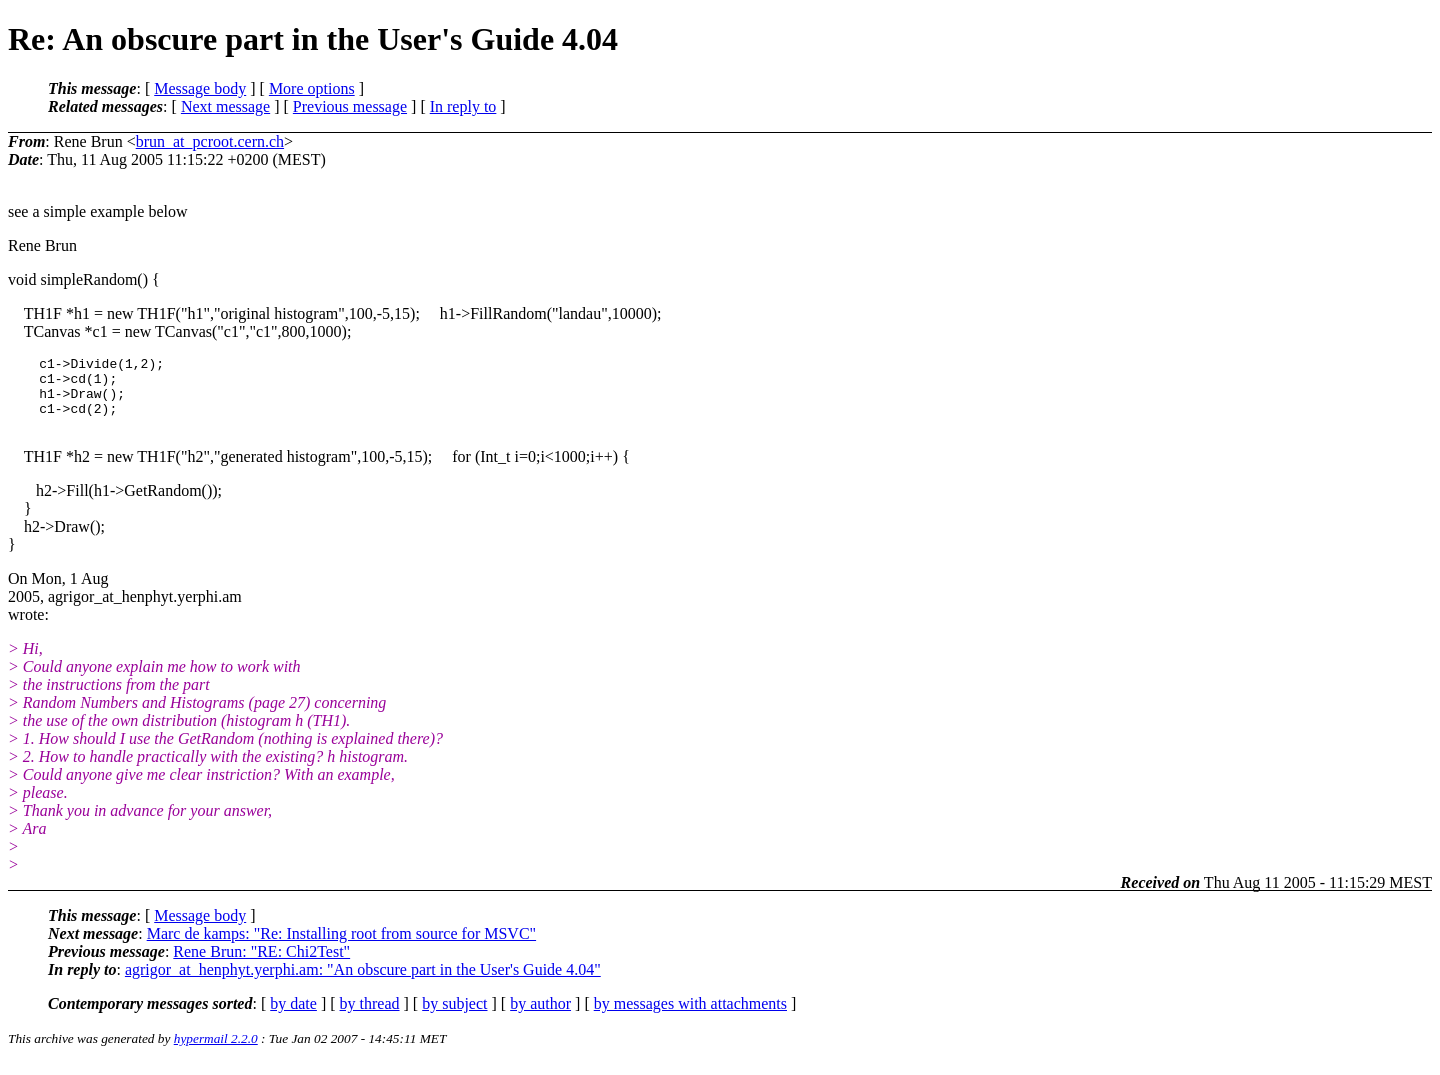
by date (293, 1015)
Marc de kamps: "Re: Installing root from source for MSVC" (341, 945)
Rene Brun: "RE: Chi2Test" (261, 963)
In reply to (463, 106)
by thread (370, 1015)
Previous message (350, 106)
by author (540, 1015)
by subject (454, 1015)
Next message (225, 106)
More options (312, 88)
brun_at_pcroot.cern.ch (210, 141)
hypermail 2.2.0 (216, 1050)
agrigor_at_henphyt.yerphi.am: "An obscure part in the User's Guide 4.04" (363, 981)
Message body (200, 88)
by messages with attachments (690, 1015)
